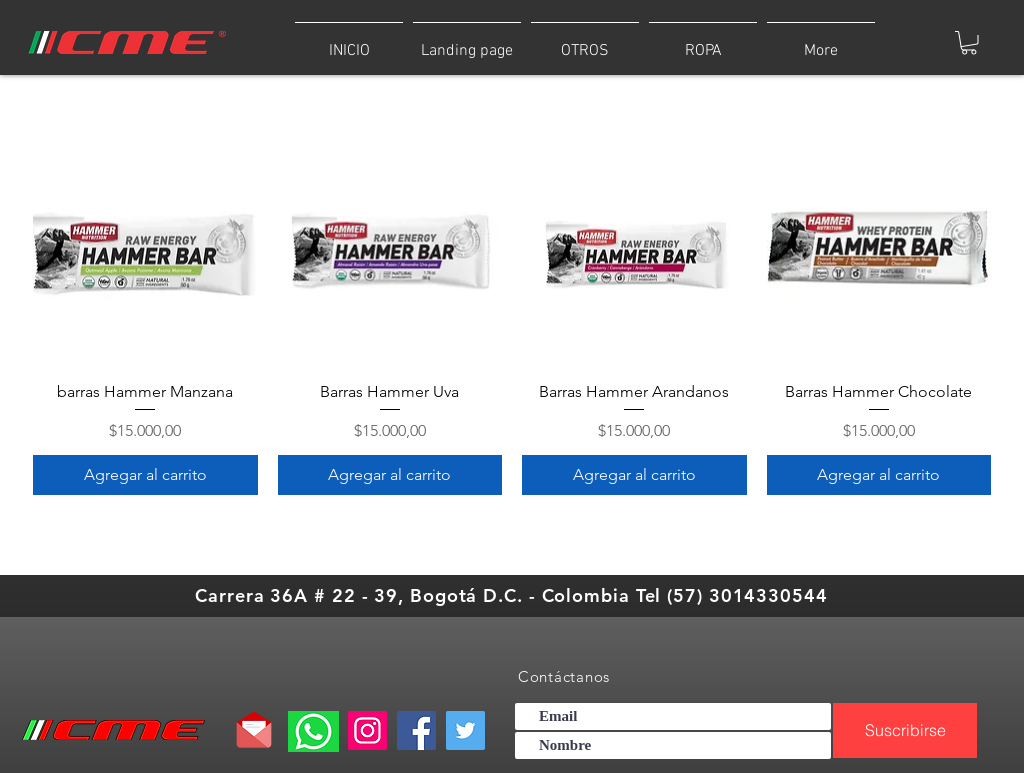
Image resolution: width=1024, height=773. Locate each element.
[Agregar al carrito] (145, 475)
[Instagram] (367, 730)
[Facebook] (416, 730)
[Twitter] (465, 730)
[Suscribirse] (905, 730)
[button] (703, 42)
